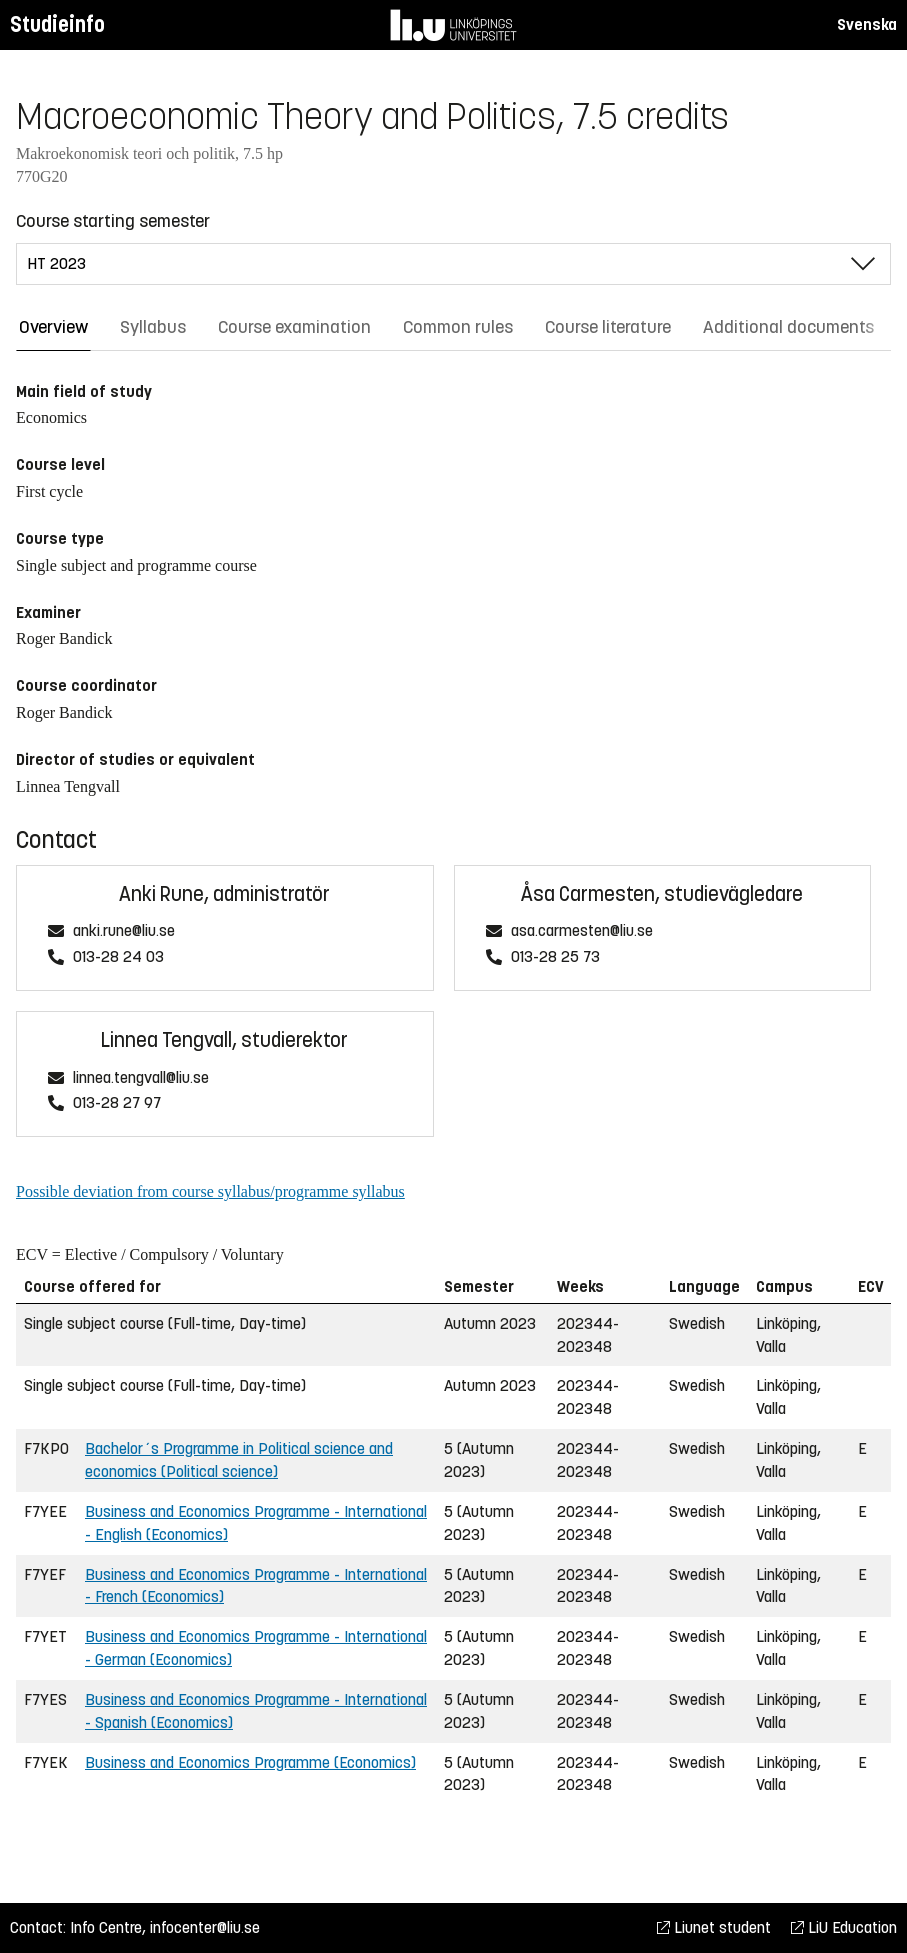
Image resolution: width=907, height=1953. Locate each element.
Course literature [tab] (608, 327)
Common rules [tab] (458, 327)
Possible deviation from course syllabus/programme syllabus (210, 1191)
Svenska (867, 24)
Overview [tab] (53, 327)
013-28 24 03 (118, 957)
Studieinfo (57, 24)
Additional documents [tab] (788, 327)
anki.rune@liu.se (124, 931)
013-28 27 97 (117, 1103)
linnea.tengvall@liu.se (141, 1078)
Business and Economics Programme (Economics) (250, 1762)
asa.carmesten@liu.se (582, 931)
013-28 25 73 (555, 957)
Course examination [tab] (294, 327)
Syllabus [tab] (153, 327)
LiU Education (844, 1927)
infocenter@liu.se (205, 1927)
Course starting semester (113, 221)
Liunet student (714, 1927)
